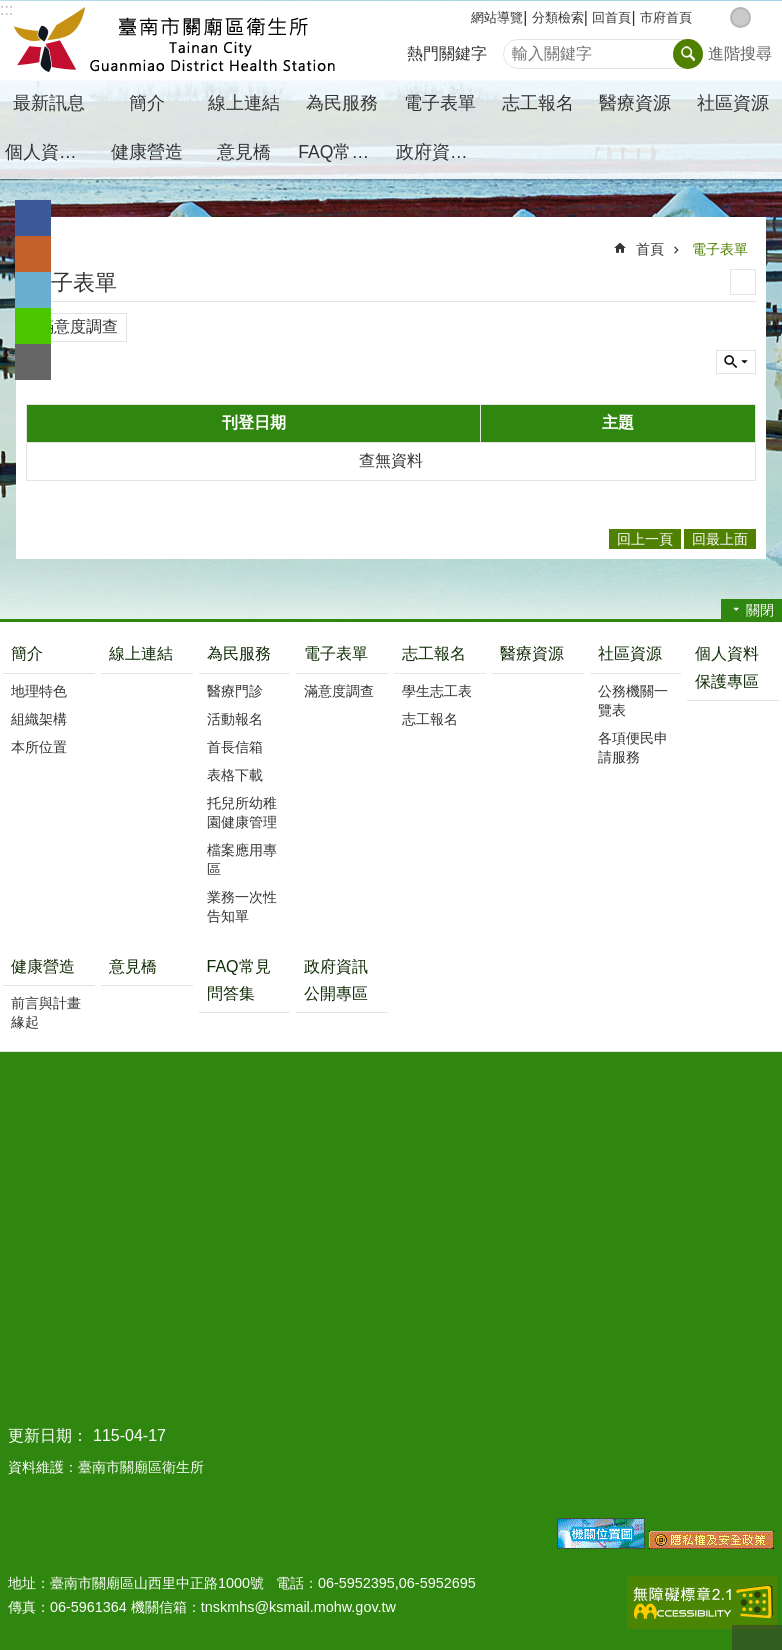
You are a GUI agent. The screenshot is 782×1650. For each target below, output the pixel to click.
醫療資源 (635, 103)
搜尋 (519, 48)
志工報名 (434, 653)
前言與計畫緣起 (46, 1012)
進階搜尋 (740, 53)
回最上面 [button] (720, 539)
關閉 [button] (760, 610)
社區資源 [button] (733, 103)
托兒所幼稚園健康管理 (242, 812)
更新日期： (48, 1435)
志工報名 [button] (538, 103)
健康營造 (43, 966)
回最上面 (757, 1637)
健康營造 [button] (147, 152)
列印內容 (743, 282)
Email (33, 362)
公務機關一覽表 (633, 700)
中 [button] (740, 17)
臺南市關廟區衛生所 (175, 41)
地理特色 (39, 691)
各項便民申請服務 (633, 747)
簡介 (27, 653)
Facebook (33, 218)
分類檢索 (558, 17)
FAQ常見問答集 (344, 152)
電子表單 (720, 249)
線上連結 (244, 103)
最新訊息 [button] (49, 103)
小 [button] (719, 17)
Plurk (33, 254)
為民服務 (239, 653)
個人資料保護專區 (51, 152)
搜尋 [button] (688, 54)
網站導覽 (497, 17)
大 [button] (761, 17)
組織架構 (39, 719)
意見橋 (244, 152)
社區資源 (630, 653)
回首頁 (611, 17)
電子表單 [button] (440, 103)
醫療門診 (235, 691)
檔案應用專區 (242, 859)
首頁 (650, 249)
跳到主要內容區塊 (10, 10)
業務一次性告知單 (242, 906)
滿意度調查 (78, 326)
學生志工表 (437, 691)
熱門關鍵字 (447, 53)
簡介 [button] (147, 103)
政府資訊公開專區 (442, 152)
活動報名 (235, 719)
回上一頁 (645, 539)
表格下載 (235, 775)
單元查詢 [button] (736, 362)
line (33, 326)
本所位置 (39, 747)
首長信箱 (235, 747)
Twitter (33, 290)
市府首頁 (666, 17)
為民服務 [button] (342, 103)
